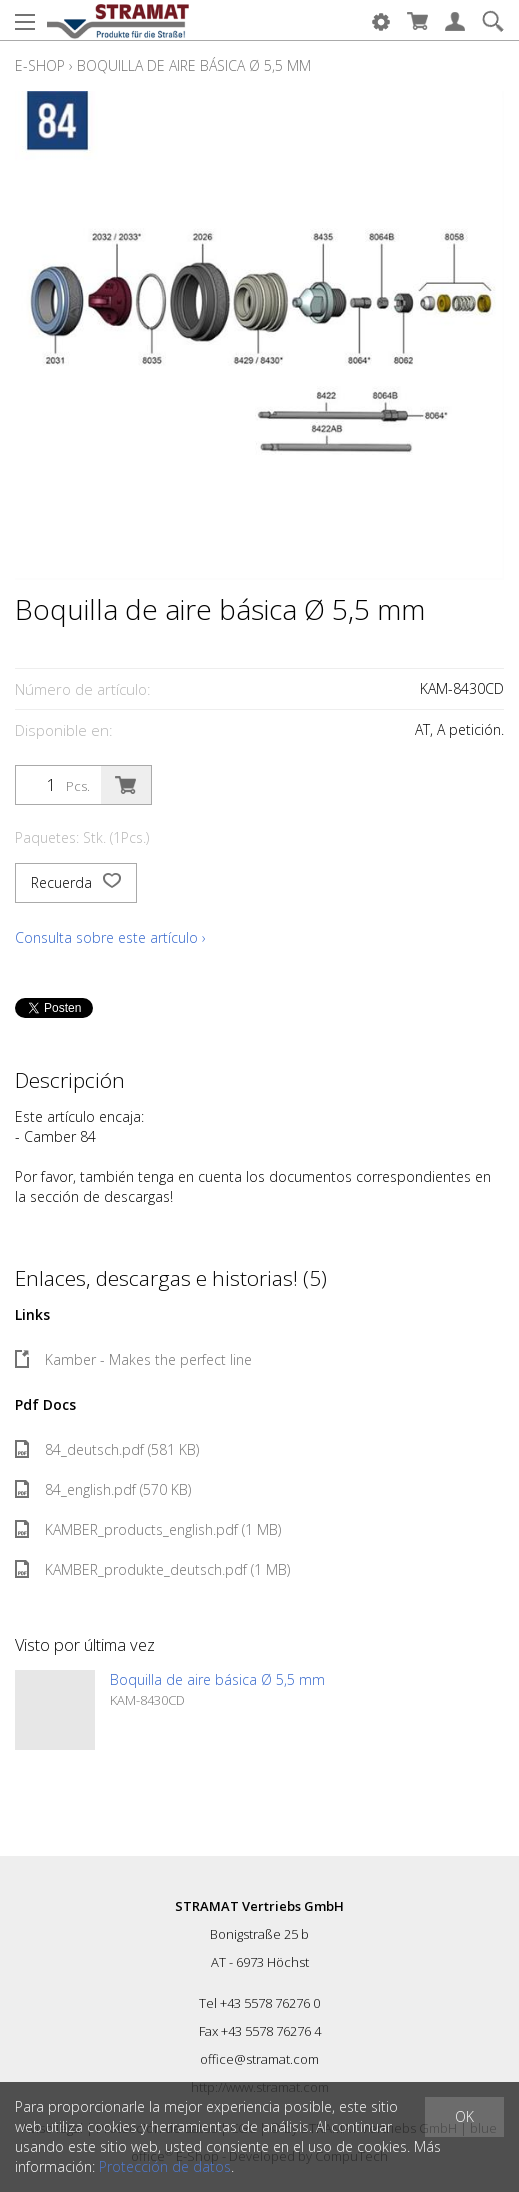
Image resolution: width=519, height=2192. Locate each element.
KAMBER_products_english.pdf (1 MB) (148, 1529)
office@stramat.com (259, 2059)
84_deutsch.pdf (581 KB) (107, 1449)
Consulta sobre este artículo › (110, 937)
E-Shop (40, 65)
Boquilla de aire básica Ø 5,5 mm (194, 65)
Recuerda (76, 883)
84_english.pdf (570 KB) (103, 1489)
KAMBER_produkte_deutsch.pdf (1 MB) (152, 1569)
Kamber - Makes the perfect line (133, 1359)
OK (464, 2116)
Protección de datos (165, 2166)
